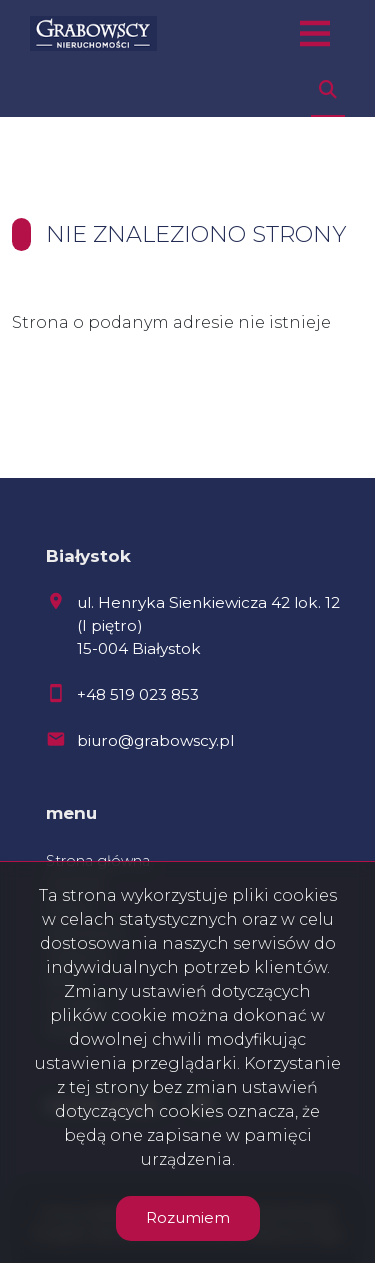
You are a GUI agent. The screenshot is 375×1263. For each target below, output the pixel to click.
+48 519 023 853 (138, 694)
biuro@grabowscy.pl (155, 740)
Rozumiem (188, 1217)
